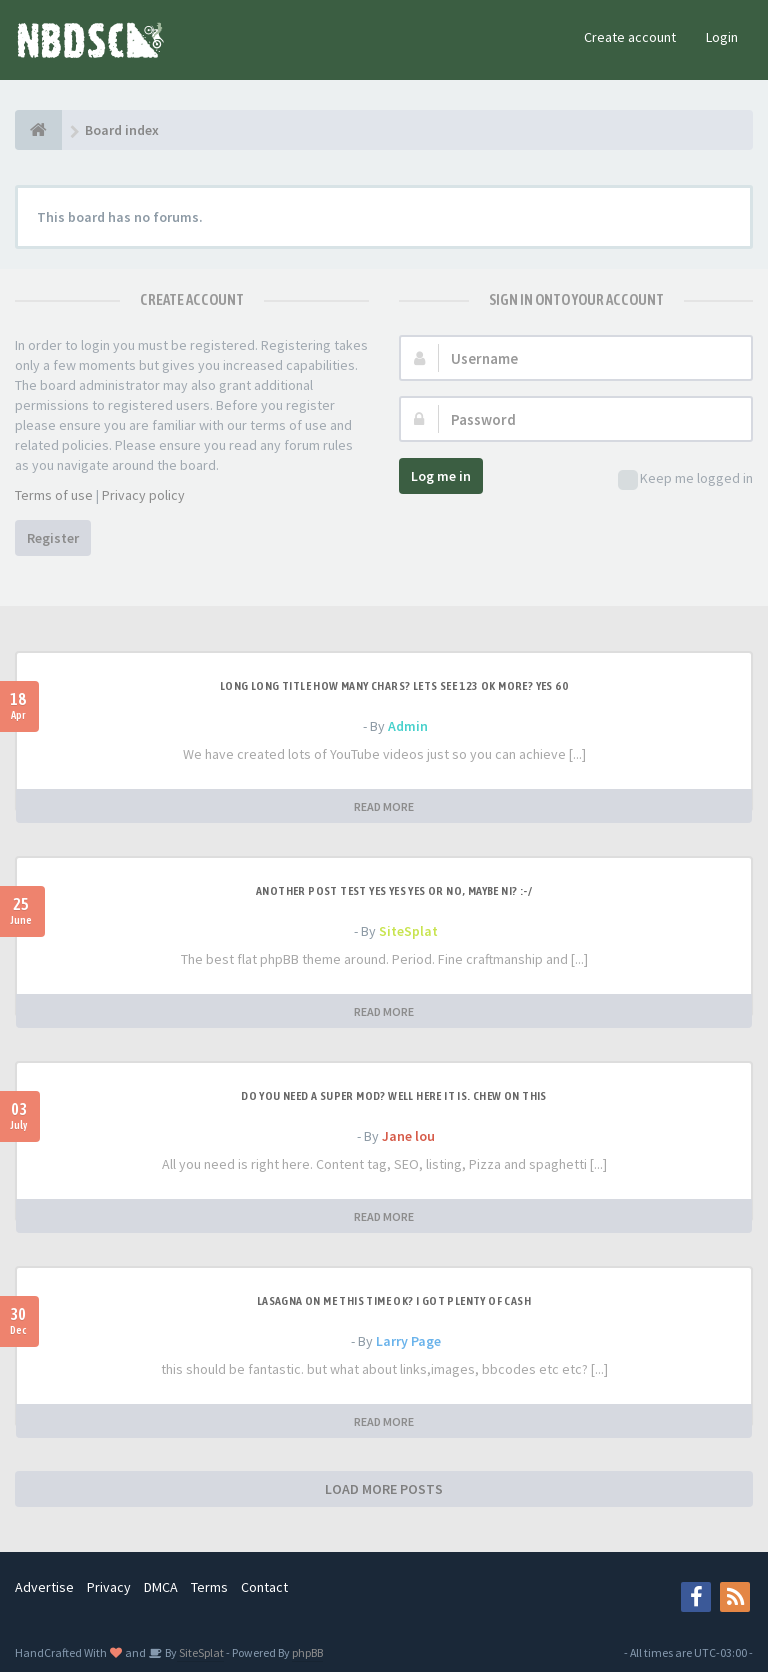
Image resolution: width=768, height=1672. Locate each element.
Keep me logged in (685, 479)
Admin (408, 726)
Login (722, 37)
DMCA (161, 1587)
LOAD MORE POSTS (384, 1489)
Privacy (109, 1587)
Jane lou (408, 1136)
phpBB (307, 1652)
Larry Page (408, 1341)
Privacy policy (143, 495)
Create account (630, 37)
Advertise (44, 1587)
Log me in (441, 476)
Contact (264, 1587)
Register (53, 538)
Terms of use (54, 495)
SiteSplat (408, 931)
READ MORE (384, 806)
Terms (209, 1587)
